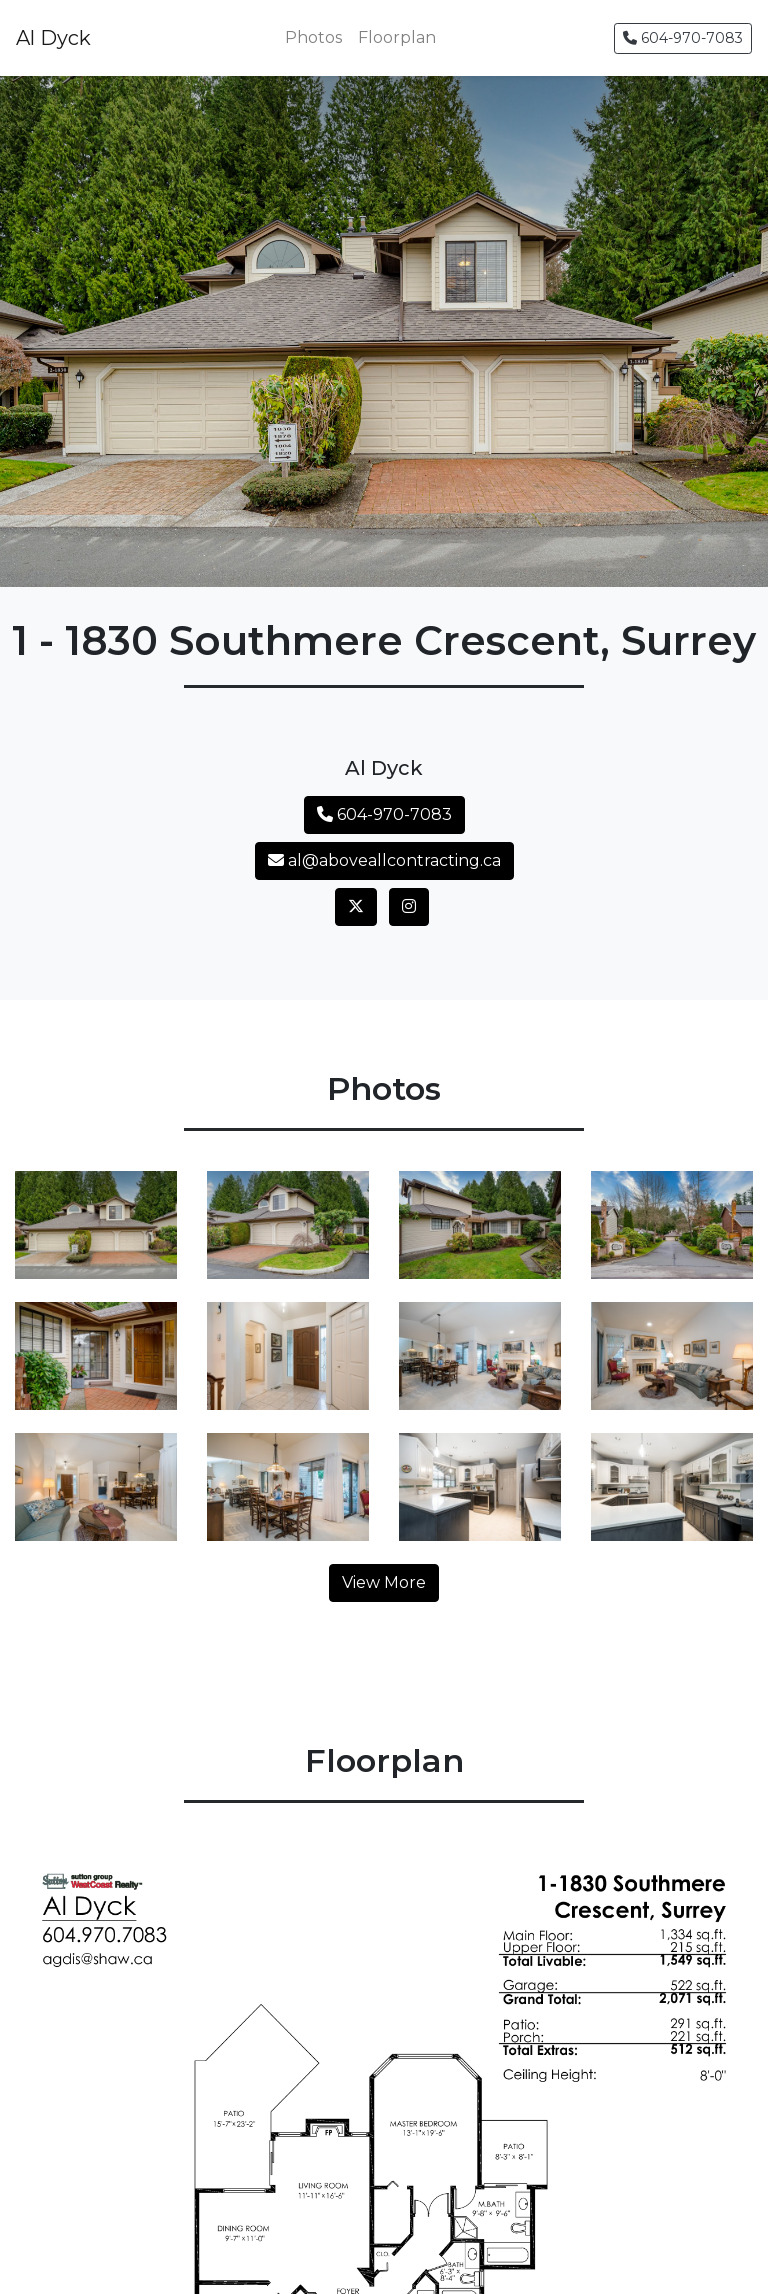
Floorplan (397, 37)
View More (384, 1582)
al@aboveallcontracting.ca (384, 860)
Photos (313, 37)
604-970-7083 (683, 38)
